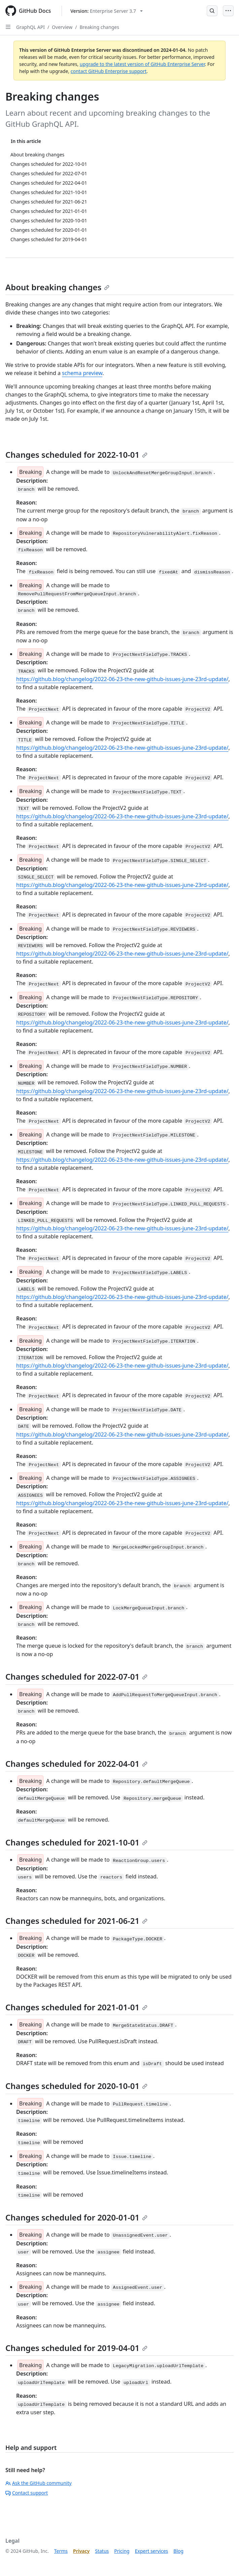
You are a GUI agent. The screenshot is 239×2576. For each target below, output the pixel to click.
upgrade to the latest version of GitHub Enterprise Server (142, 64)
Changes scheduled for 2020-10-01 (76, 2085)
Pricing (121, 2551)
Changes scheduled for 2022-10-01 (76, 454)
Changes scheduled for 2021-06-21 (76, 1920)
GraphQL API (30, 27)
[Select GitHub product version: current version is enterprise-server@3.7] (106, 11)
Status (102, 2551)
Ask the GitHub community (38, 2483)
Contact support (26, 2493)
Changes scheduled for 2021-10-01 (76, 1842)
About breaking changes (57, 287)
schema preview (82, 373)
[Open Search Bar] (212, 10)
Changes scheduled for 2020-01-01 (76, 2217)
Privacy (81, 2551)
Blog (178, 2551)
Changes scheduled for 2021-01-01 (76, 2007)
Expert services (151, 2551)
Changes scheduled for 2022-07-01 (76, 1676)
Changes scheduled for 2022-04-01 (76, 1763)
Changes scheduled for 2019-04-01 (76, 2347)
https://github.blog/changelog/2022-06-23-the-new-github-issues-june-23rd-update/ (122, 679)
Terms (61, 2551)
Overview (62, 27)
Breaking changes (99, 27)
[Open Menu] (228, 10)
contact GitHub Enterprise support (109, 71)
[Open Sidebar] (8, 27)
